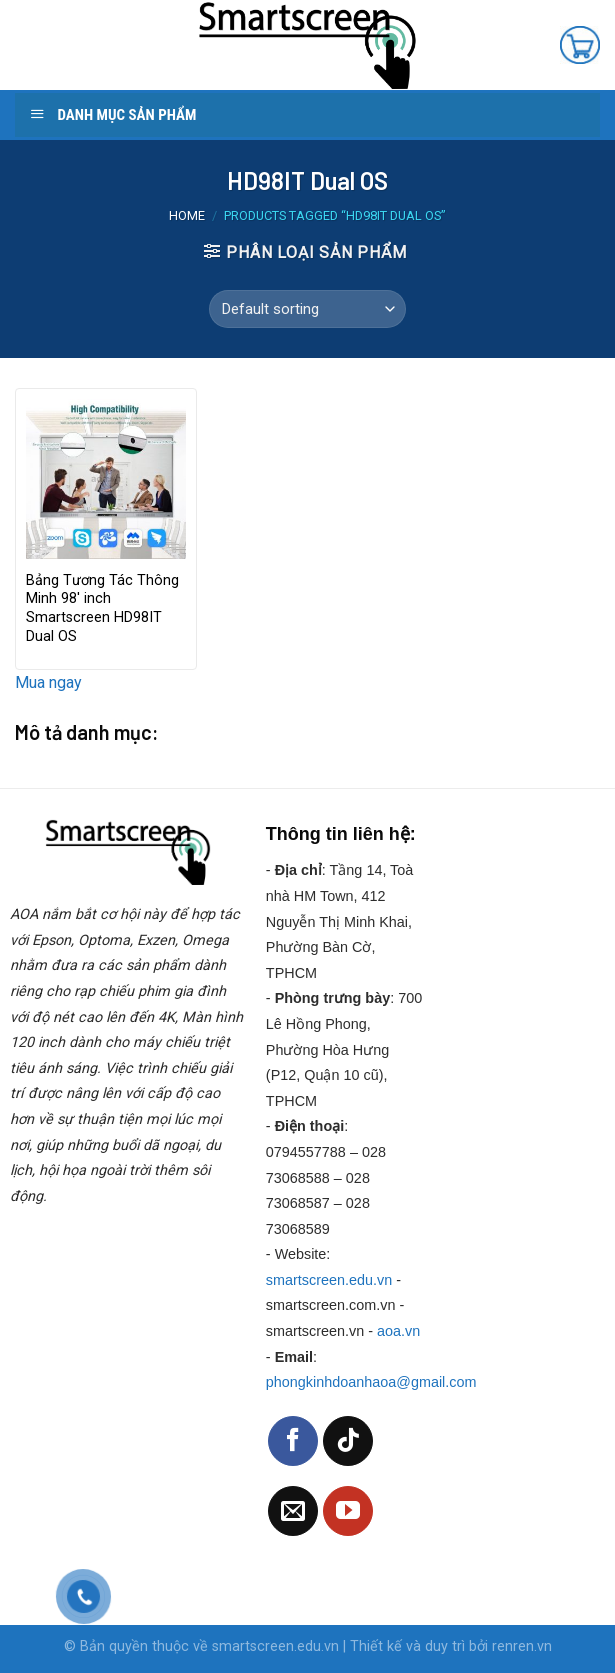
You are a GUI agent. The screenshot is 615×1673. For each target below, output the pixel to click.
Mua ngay (48, 682)
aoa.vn (398, 1331)
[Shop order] (307, 309)
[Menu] (33, 45)
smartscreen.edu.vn (329, 1280)
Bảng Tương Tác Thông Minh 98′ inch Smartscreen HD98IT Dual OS (102, 608)
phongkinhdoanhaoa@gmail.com (371, 1382)
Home (187, 215)
